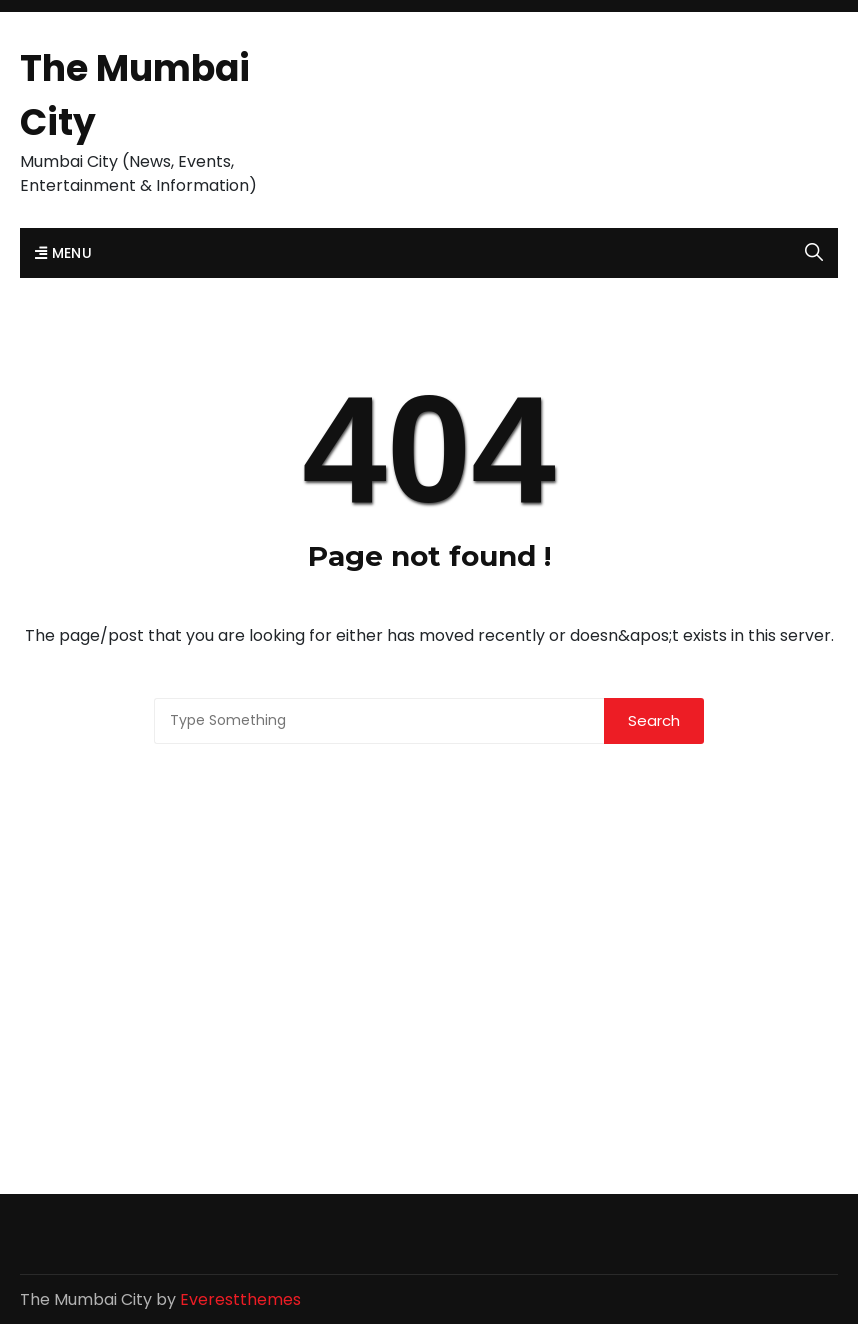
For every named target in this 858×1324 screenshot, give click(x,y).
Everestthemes (240, 1299)
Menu (63, 253)
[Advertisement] (429, 894)
